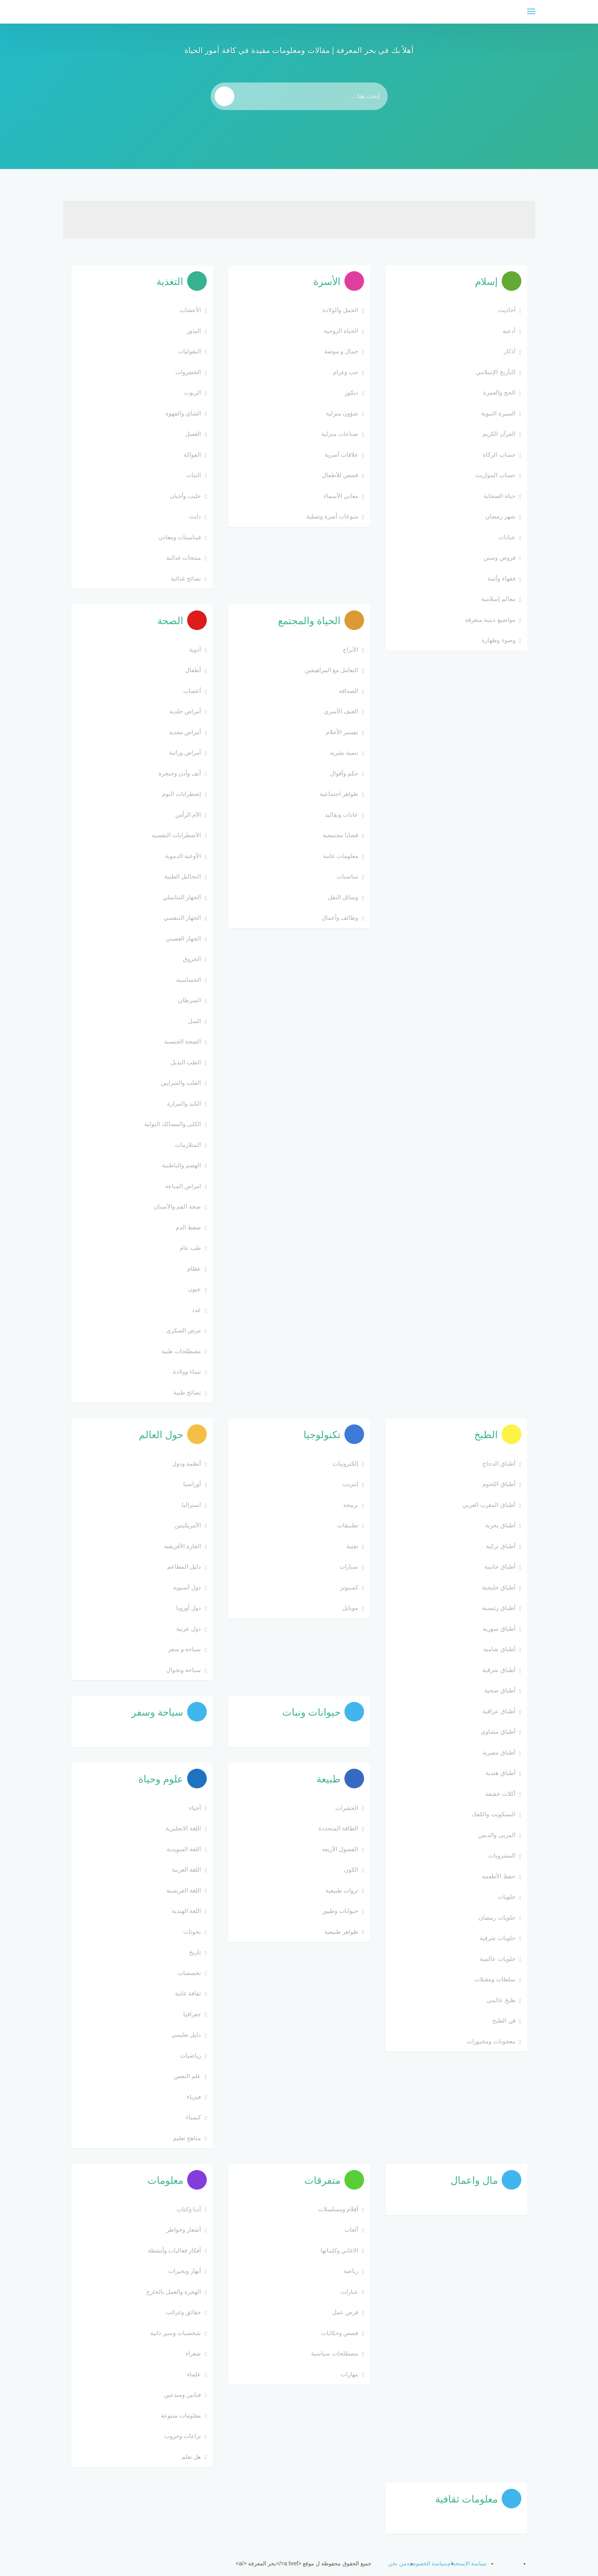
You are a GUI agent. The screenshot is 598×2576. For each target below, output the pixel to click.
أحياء (195, 1807)
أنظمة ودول (186, 1463)
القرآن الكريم (498, 433)
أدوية (195, 649)
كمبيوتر (349, 1587)
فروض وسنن (499, 557)
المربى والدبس (496, 1835)
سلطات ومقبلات (494, 1979)
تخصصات (189, 1973)
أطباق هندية (500, 1772)
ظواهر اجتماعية (339, 793)
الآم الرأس (188, 814)
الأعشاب (190, 310)
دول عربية (188, 1628)
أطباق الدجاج (498, 1463)
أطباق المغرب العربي (488, 1504)
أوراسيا (192, 1484)
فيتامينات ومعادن (179, 537)
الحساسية (188, 979)
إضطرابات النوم (181, 793)
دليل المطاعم (184, 1566)
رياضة (351, 2270)
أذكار (509, 351)
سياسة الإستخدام (467, 2563)
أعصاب (192, 690)
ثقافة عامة (188, 1993)
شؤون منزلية (342, 413)
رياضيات (190, 2055)
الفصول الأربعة (340, 1849)
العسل (193, 433)
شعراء (193, 2353)
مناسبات (347, 876)
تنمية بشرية (344, 752)
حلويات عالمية (497, 1958)
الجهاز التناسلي (182, 897)
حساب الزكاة (499, 454)
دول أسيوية (187, 1587)
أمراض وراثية (185, 752)
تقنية (352, 1546)
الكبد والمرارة (184, 1103)
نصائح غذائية (186, 578)
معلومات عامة (340, 856)
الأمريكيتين (188, 1525)
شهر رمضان (500, 516)
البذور (194, 330)
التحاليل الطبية (182, 876)
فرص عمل (345, 2312)
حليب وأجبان (185, 495)
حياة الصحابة (499, 495)
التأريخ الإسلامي (495, 372)
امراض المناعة (183, 1186)
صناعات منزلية (339, 433)
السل (194, 1021)
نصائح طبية (187, 1392)
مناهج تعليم (187, 2138)
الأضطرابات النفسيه (176, 835)
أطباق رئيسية (498, 1607)
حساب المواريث (495, 475)
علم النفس (187, 2076)
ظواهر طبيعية (341, 1931)
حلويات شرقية (497, 1938)
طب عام (190, 1247)
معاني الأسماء (341, 495)
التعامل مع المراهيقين (331, 670)
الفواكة (192, 454)
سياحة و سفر (184, 1649)
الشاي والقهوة (183, 413)
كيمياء (193, 2117)
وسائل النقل (343, 897)
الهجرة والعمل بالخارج (173, 2291)
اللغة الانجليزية (183, 1828)
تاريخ (195, 1952)
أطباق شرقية (498, 1669)
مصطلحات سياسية (334, 2353)
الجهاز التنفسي (182, 917)
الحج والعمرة (499, 392)
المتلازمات (188, 1144)
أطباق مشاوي (498, 1731)
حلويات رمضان (496, 1917)
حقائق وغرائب (183, 2312)
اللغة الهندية (186, 1910)
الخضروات (188, 372)
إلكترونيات (345, 1463)
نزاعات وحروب (182, 2436)
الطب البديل (186, 1062)
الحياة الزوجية (341, 330)
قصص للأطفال (340, 475)
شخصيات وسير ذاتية (175, 2333)
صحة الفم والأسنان (177, 1206)
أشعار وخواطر (183, 2229)
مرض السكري (183, 1330)
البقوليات (189, 351)
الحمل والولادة (340, 310)
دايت (195, 516)
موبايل (350, 1607)
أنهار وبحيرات (184, 2270)
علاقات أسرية (341, 454)
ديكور (351, 392)
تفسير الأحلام (342, 732)
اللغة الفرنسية (183, 1890)
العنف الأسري (341, 711)
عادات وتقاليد (341, 814)
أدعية (508, 330)
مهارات (349, 2374)
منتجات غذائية (183, 557)
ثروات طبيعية (342, 1890)
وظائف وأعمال (340, 917)
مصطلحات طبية (181, 1351)
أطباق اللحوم (498, 1484)
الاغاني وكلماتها (339, 2250)
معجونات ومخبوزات (491, 2041)
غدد (196, 1309)
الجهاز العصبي (183, 938)
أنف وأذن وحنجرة (179, 773)
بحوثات (192, 1931)
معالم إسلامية (498, 598)
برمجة (350, 1504)
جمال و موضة (341, 351)
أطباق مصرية (498, 1752)
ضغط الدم (188, 1227)
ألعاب (351, 2229)
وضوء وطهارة (498, 640)
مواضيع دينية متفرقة (490, 619)
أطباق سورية (499, 1628)
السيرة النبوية (498, 413)
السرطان (189, 1000)
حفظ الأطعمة (498, 1876)
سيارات (348, 1566)
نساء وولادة (187, 1371)
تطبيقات (347, 1525)
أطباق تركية (500, 1546)
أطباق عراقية (498, 1711)
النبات (193, 475)
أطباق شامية (499, 1649)
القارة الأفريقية (182, 1546)
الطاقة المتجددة (338, 1828)
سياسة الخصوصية (427, 2563)
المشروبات (501, 1855)
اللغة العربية (186, 1869)
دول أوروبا (188, 1607)
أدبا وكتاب (189, 2209)
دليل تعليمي (186, 2034)
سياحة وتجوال (183, 1669)
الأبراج (350, 649)
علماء (194, 2374)
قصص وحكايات (339, 2333)
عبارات (349, 2291)
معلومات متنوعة (181, 2415)
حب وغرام (345, 372)
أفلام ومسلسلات (338, 2209)
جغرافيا (192, 2014)
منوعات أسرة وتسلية (332, 516)
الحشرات (346, 1807)
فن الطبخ (503, 2020)
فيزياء (194, 2096)
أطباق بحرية (500, 1525)
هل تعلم (191, 2456)
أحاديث (506, 310)
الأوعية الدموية (183, 856)
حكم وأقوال (344, 773)
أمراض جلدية (185, 711)
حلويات (506, 1896)
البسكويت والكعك (493, 1814)
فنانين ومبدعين (182, 2394)
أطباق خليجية (498, 1587)
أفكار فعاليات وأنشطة (174, 2250)
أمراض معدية (185, 732)
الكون (351, 1869)
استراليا (191, 1504)
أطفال (193, 670)
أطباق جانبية (499, 1566)
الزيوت (192, 392)
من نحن (397, 2563)
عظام (194, 1268)
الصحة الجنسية (182, 1041)
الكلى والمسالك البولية (172, 1124)
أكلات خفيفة (500, 1793)
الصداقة (348, 690)
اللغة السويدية (184, 1849)
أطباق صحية (499, 1690)
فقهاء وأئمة (501, 578)
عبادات (506, 537)
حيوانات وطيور (340, 1910)
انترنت (350, 1484)
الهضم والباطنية (181, 1165)
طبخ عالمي (501, 2000)
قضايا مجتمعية (340, 835)
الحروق (192, 958)
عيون (194, 1289)
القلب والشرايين (181, 1082)
